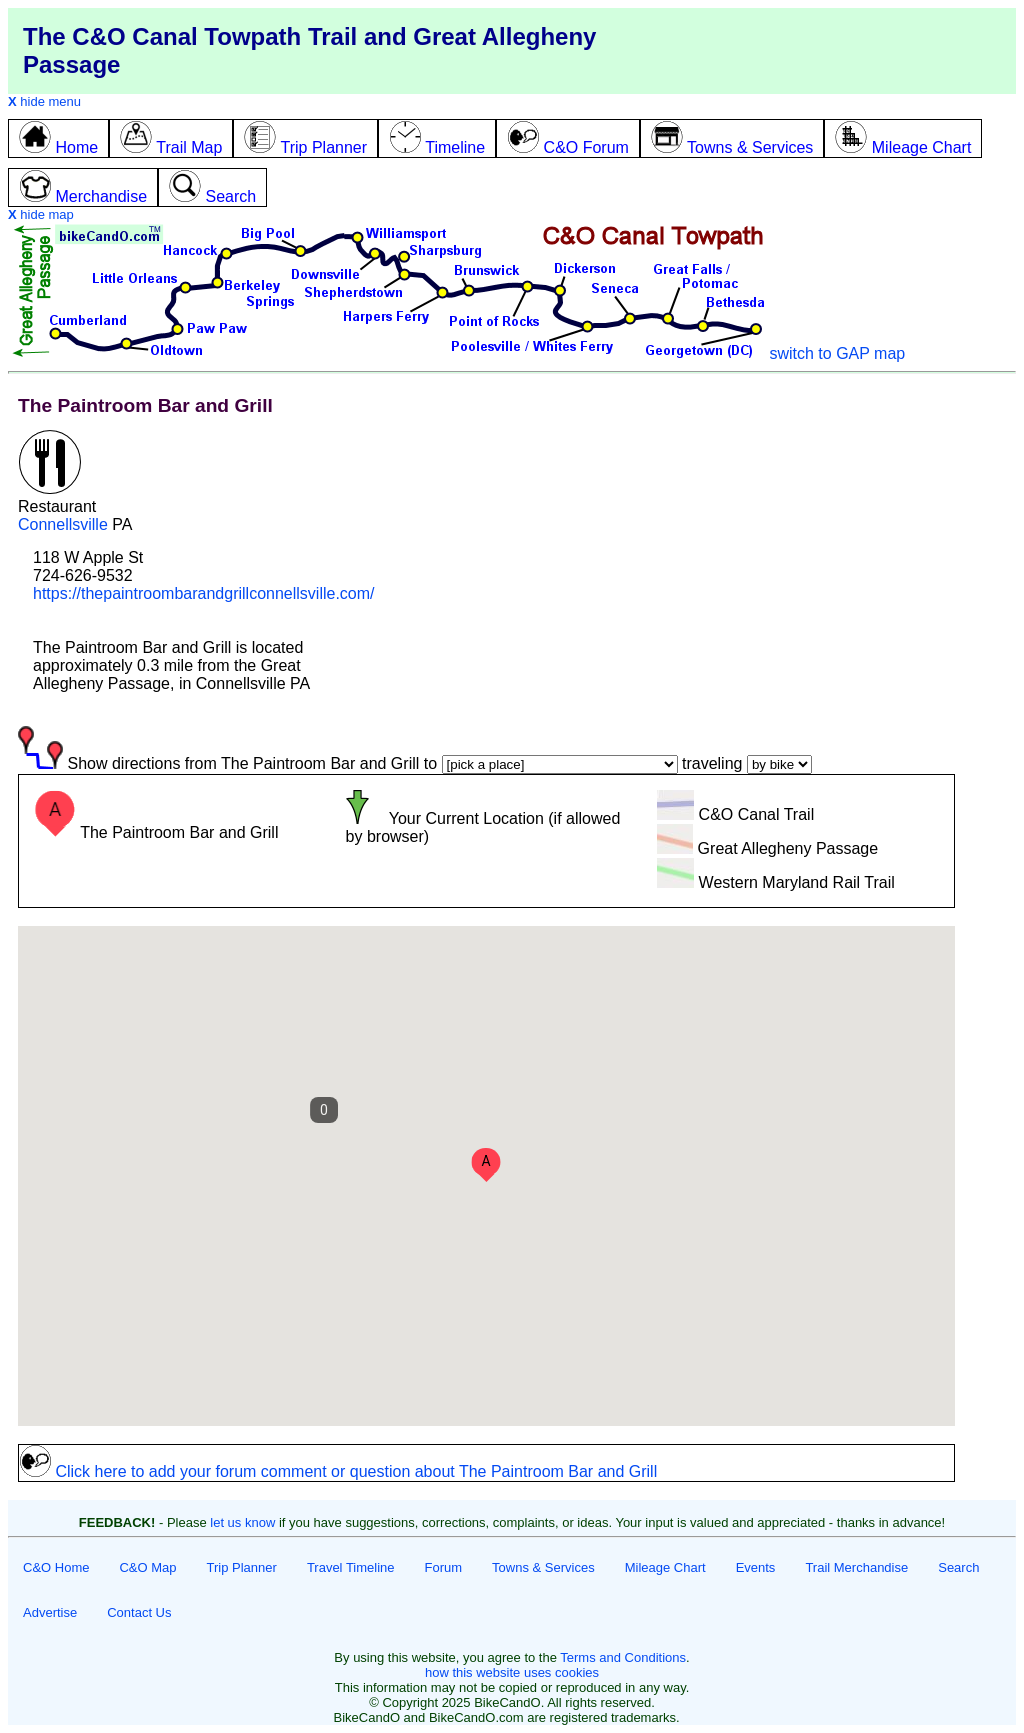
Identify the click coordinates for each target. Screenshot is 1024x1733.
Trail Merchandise (856, 1567)
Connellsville (63, 524)
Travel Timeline (351, 1567)
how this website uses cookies (512, 1672)
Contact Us (139, 1612)
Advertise (50, 1612)
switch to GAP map (837, 353)
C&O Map (147, 1567)
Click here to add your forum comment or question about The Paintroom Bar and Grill (338, 1471)
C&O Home (56, 1567)
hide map (41, 214)
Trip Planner (242, 1567)
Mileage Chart (665, 1567)
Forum (444, 1567)
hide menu (44, 101)
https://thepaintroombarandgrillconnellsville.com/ (204, 593)
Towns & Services (543, 1567)
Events (756, 1567)
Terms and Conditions (623, 1657)
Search (958, 1567)
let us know (242, 1522)
